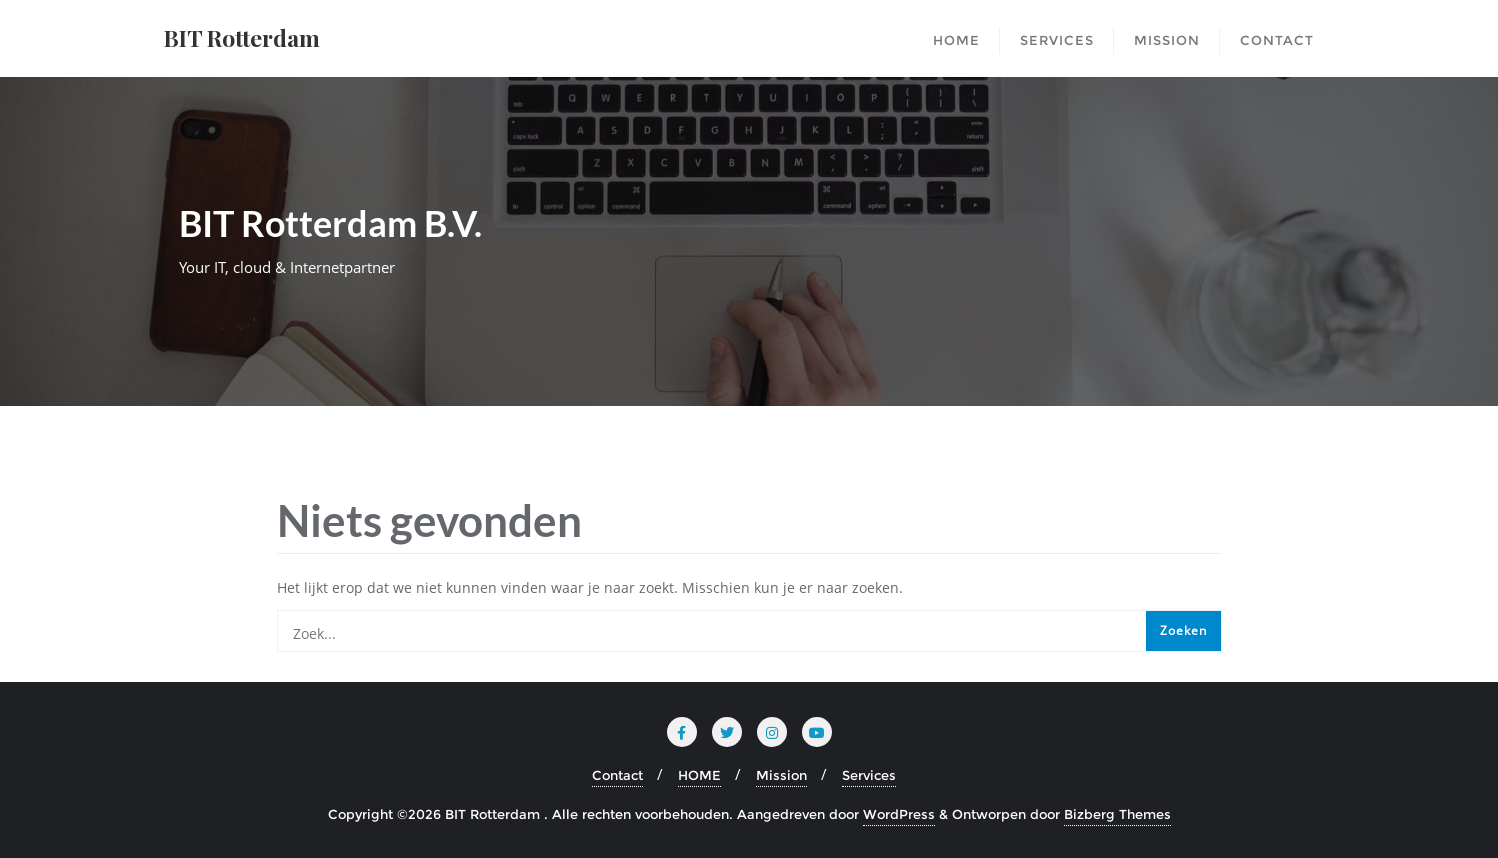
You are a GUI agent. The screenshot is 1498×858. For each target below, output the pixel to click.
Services (869, 775)
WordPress (899, 814)
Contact (617, 775)
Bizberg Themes (1117, 814)
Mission (781, 775)
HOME (699, 775)
